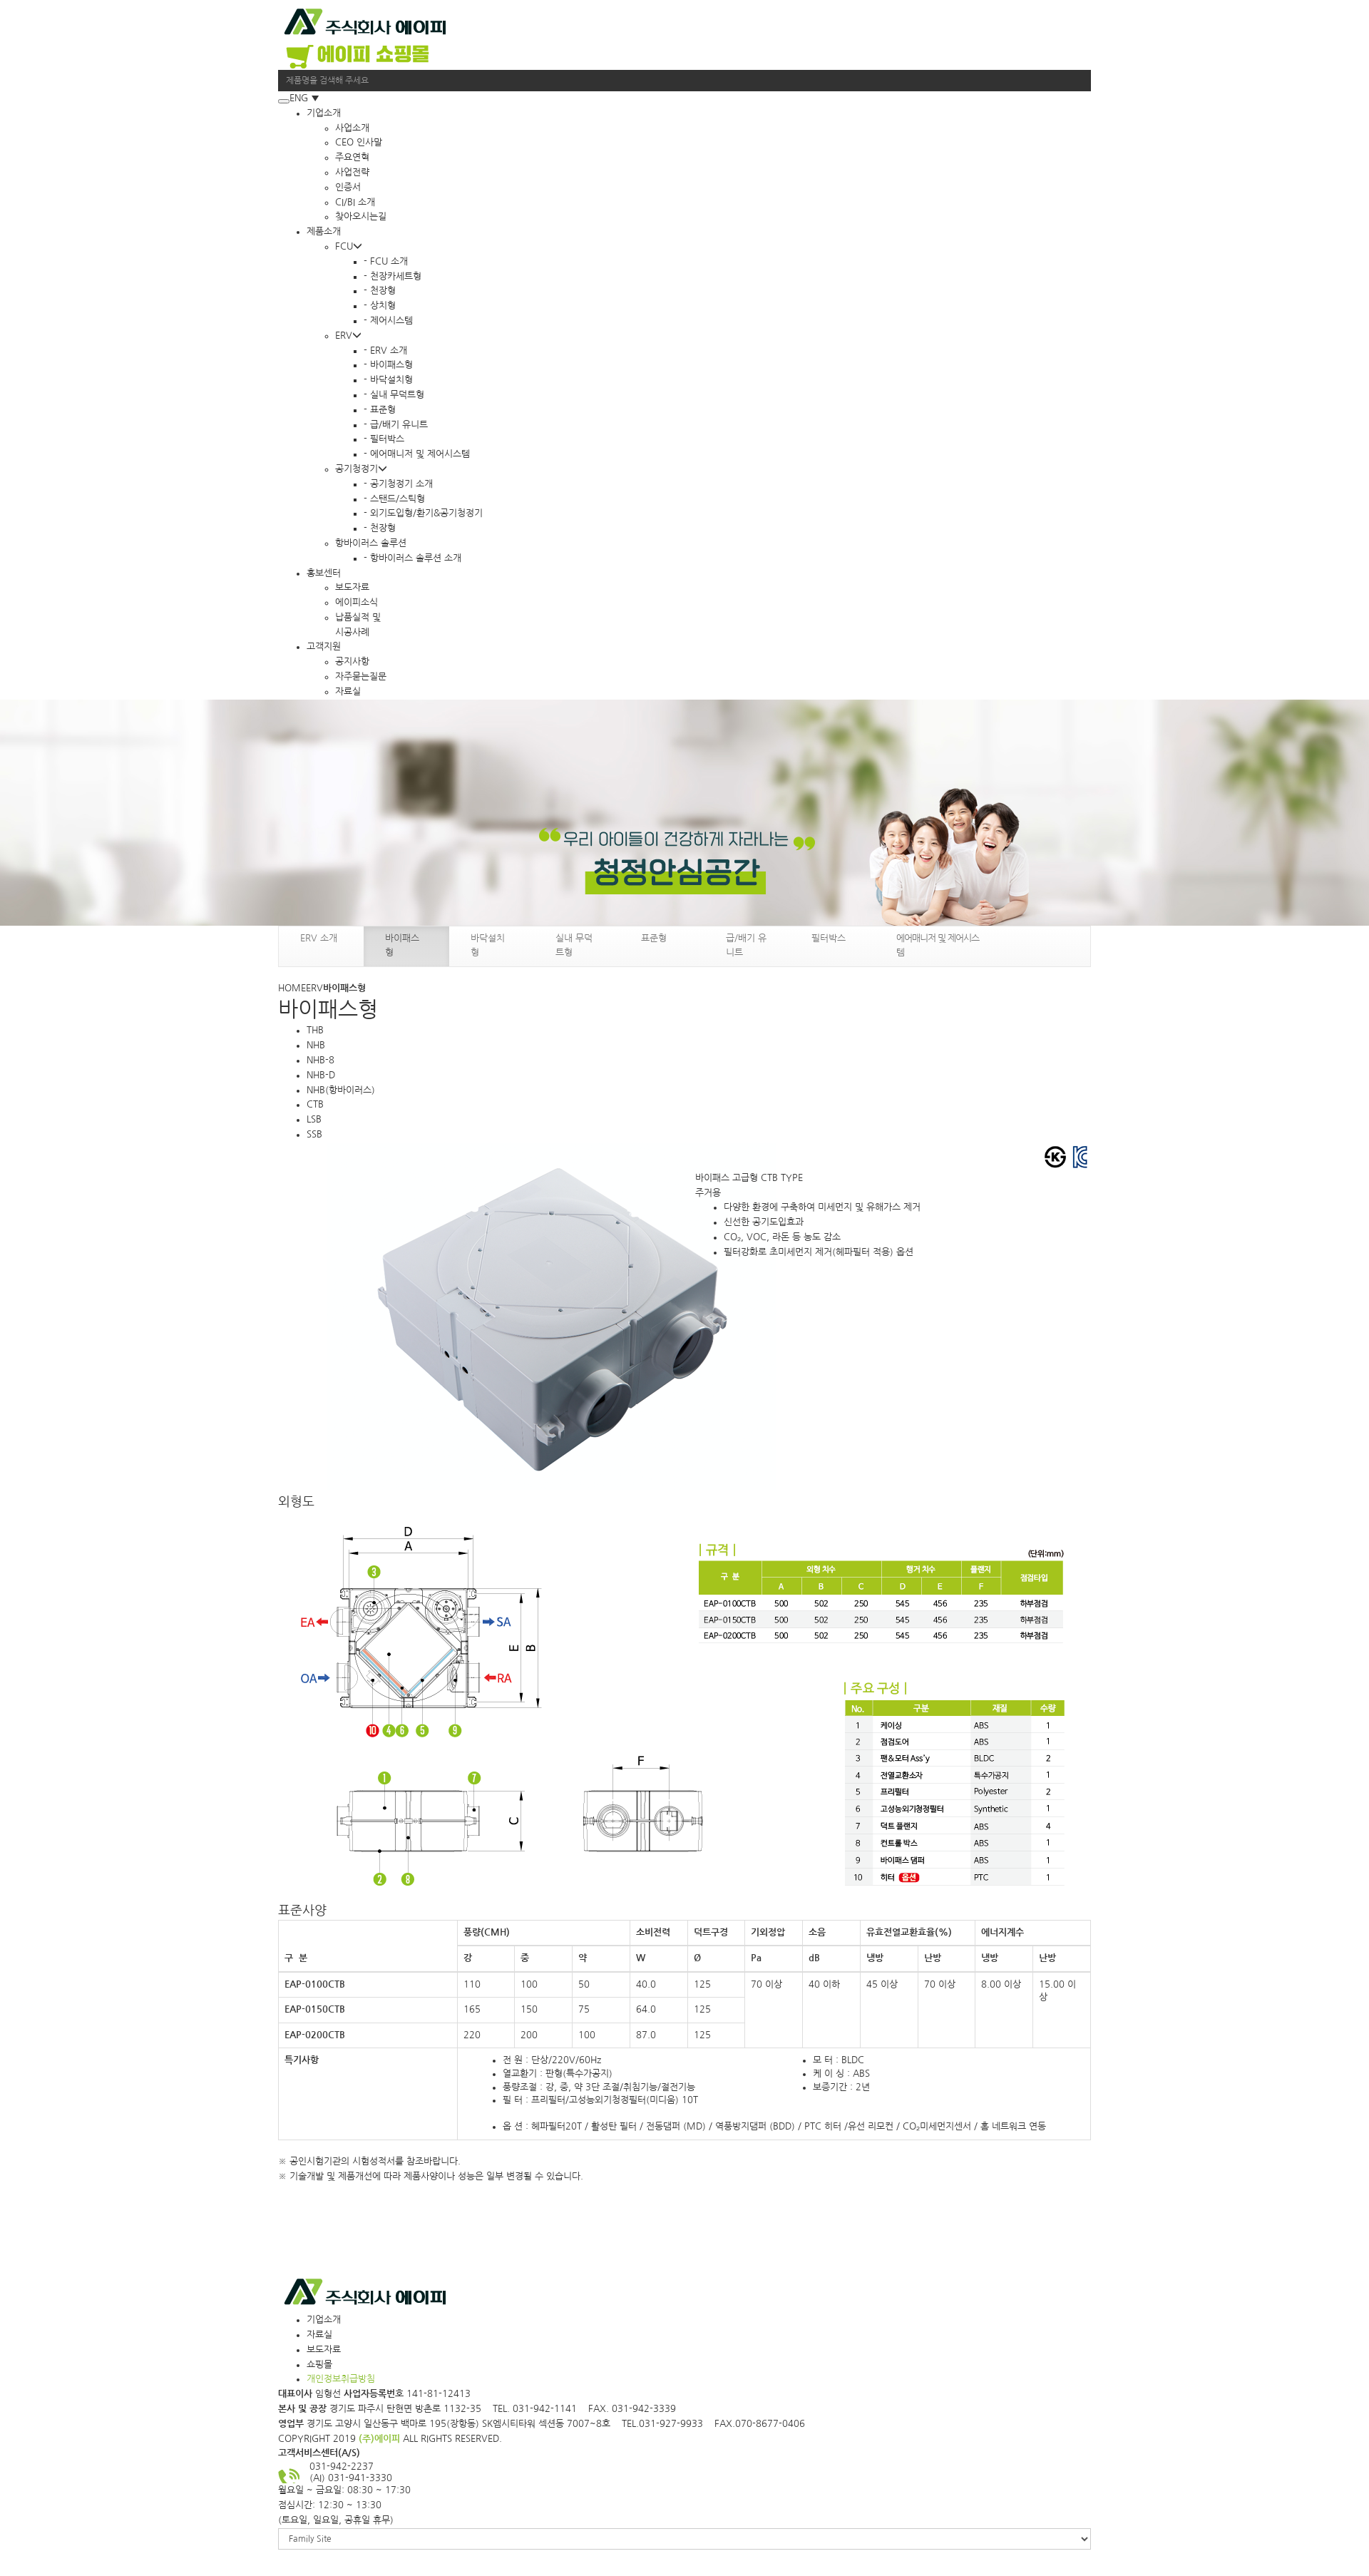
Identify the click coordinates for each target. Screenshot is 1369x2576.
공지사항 (352, 661)
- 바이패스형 (388, 364)
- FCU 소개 (386, 261)
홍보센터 (324, 573)
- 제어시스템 (388, 320)
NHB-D (321, 1075)
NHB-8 (320, 1060)
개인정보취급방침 (341, 2378)
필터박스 (828, 938)
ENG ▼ (304, 98)
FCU (348, 246)
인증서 (348, 187)
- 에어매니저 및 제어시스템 (417, 454)
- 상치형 (380, 305)
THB (315, 1030)
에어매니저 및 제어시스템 (937, 945)
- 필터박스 (384, 439)
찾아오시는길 (360, 216)
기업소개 (324, 113)
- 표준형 (380, 409)
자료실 (348, 691)
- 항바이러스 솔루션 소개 (412, 558)
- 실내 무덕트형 (394, 394)
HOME (292, 988)
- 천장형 (380, 290)
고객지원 (324, 646)
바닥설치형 (488, 945)
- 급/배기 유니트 (396, 424)
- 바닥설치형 (388, 379)
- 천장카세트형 (392, 276)
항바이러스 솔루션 (370, 543)
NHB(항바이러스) (341, 1090)
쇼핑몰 (319, 2364)
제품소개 (324, 231)
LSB (314, 1119)
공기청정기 (361, 469)
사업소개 (352, 128)
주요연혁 (352, 157)
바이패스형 (402, 945)
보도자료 (352, 587)
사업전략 (352, 172)
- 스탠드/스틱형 (394, 499)
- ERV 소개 (385, 350)
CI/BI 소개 (355, 202)
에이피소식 (356, 602)
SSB (314, 1134)
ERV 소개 (318, 938)
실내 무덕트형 (574, 945)
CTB (315, 1104)
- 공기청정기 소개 (398, 484)
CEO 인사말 (358, 142)
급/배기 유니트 (746, 945)
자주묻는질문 (360, 676)
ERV (348, 335)
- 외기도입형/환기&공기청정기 (423, 513)
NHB (316, 1045)
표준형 (654, 938)
